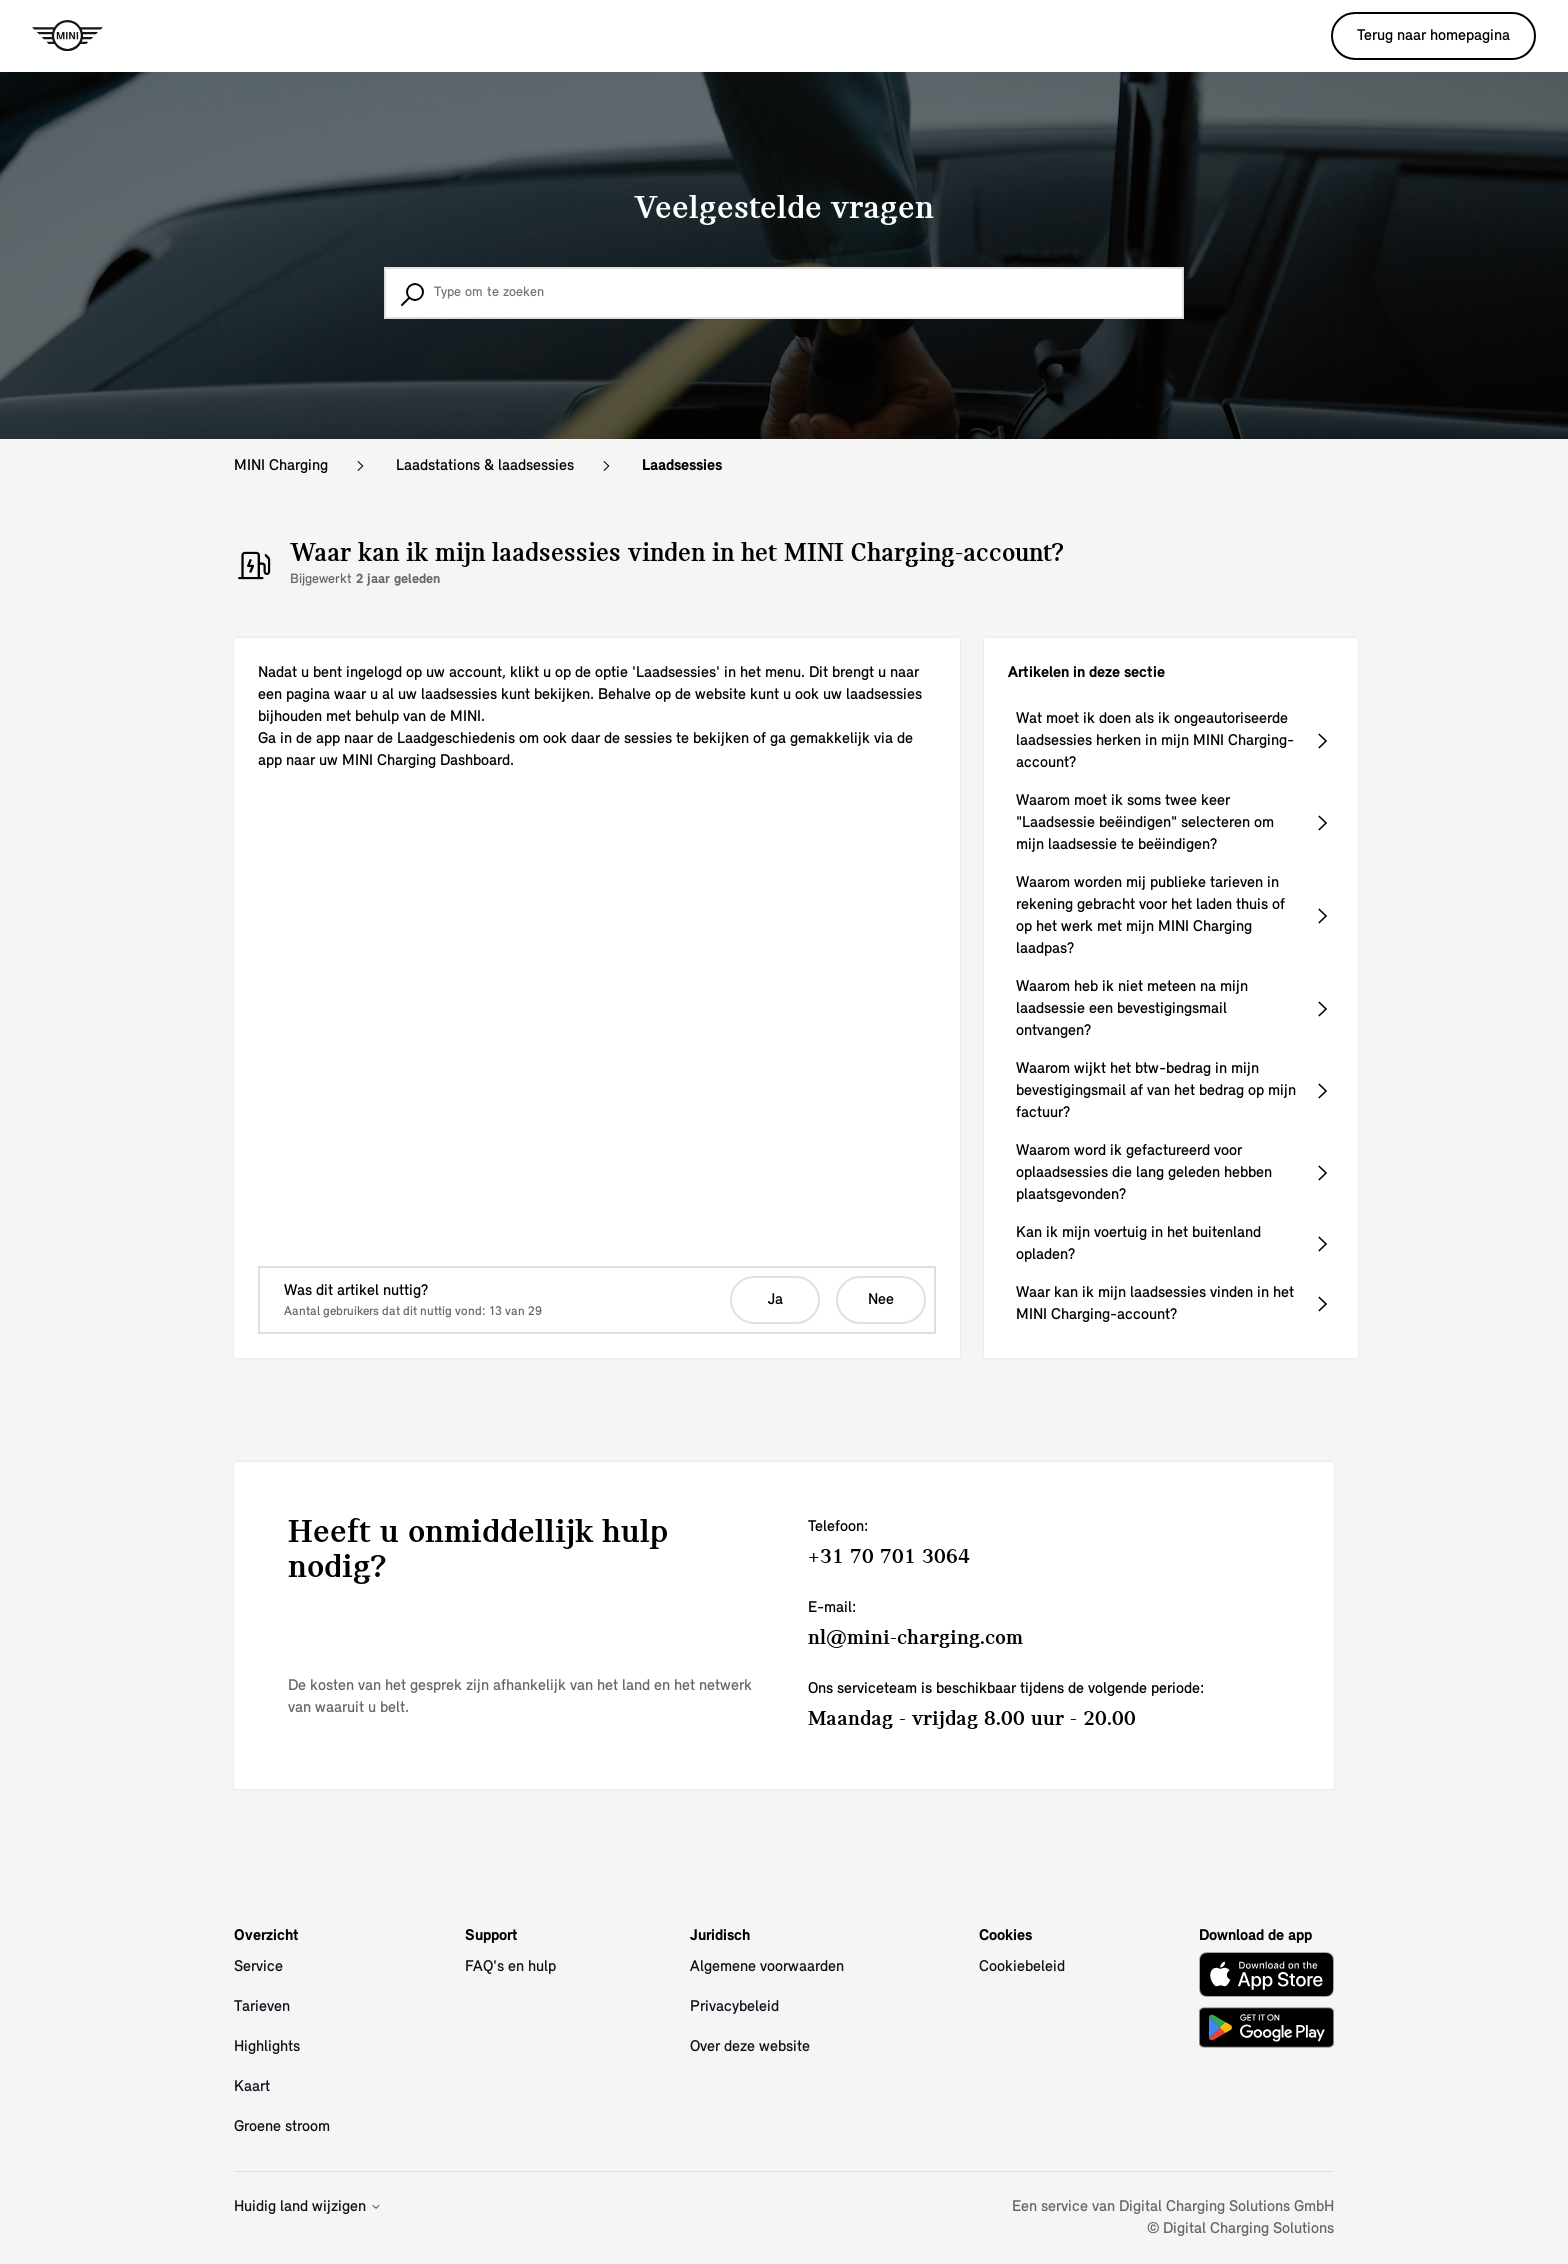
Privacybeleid (734, 2007)
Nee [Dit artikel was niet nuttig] (881, 1300)
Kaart (252, 2087)
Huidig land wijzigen (308, 2207)
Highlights (267, 2047)
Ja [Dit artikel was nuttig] (775, 1300)
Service (258, 1967)
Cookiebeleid (1022, 1967)
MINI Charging (281, 466)
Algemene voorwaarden (767, 1967)
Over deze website (750, 2047)
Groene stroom (282, 2127)
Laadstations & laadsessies (485, 466)
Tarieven (262, 2007)
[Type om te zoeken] (784, 293)
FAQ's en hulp (510, 1967)
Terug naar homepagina (1433, 36)
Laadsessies (682, 466)
